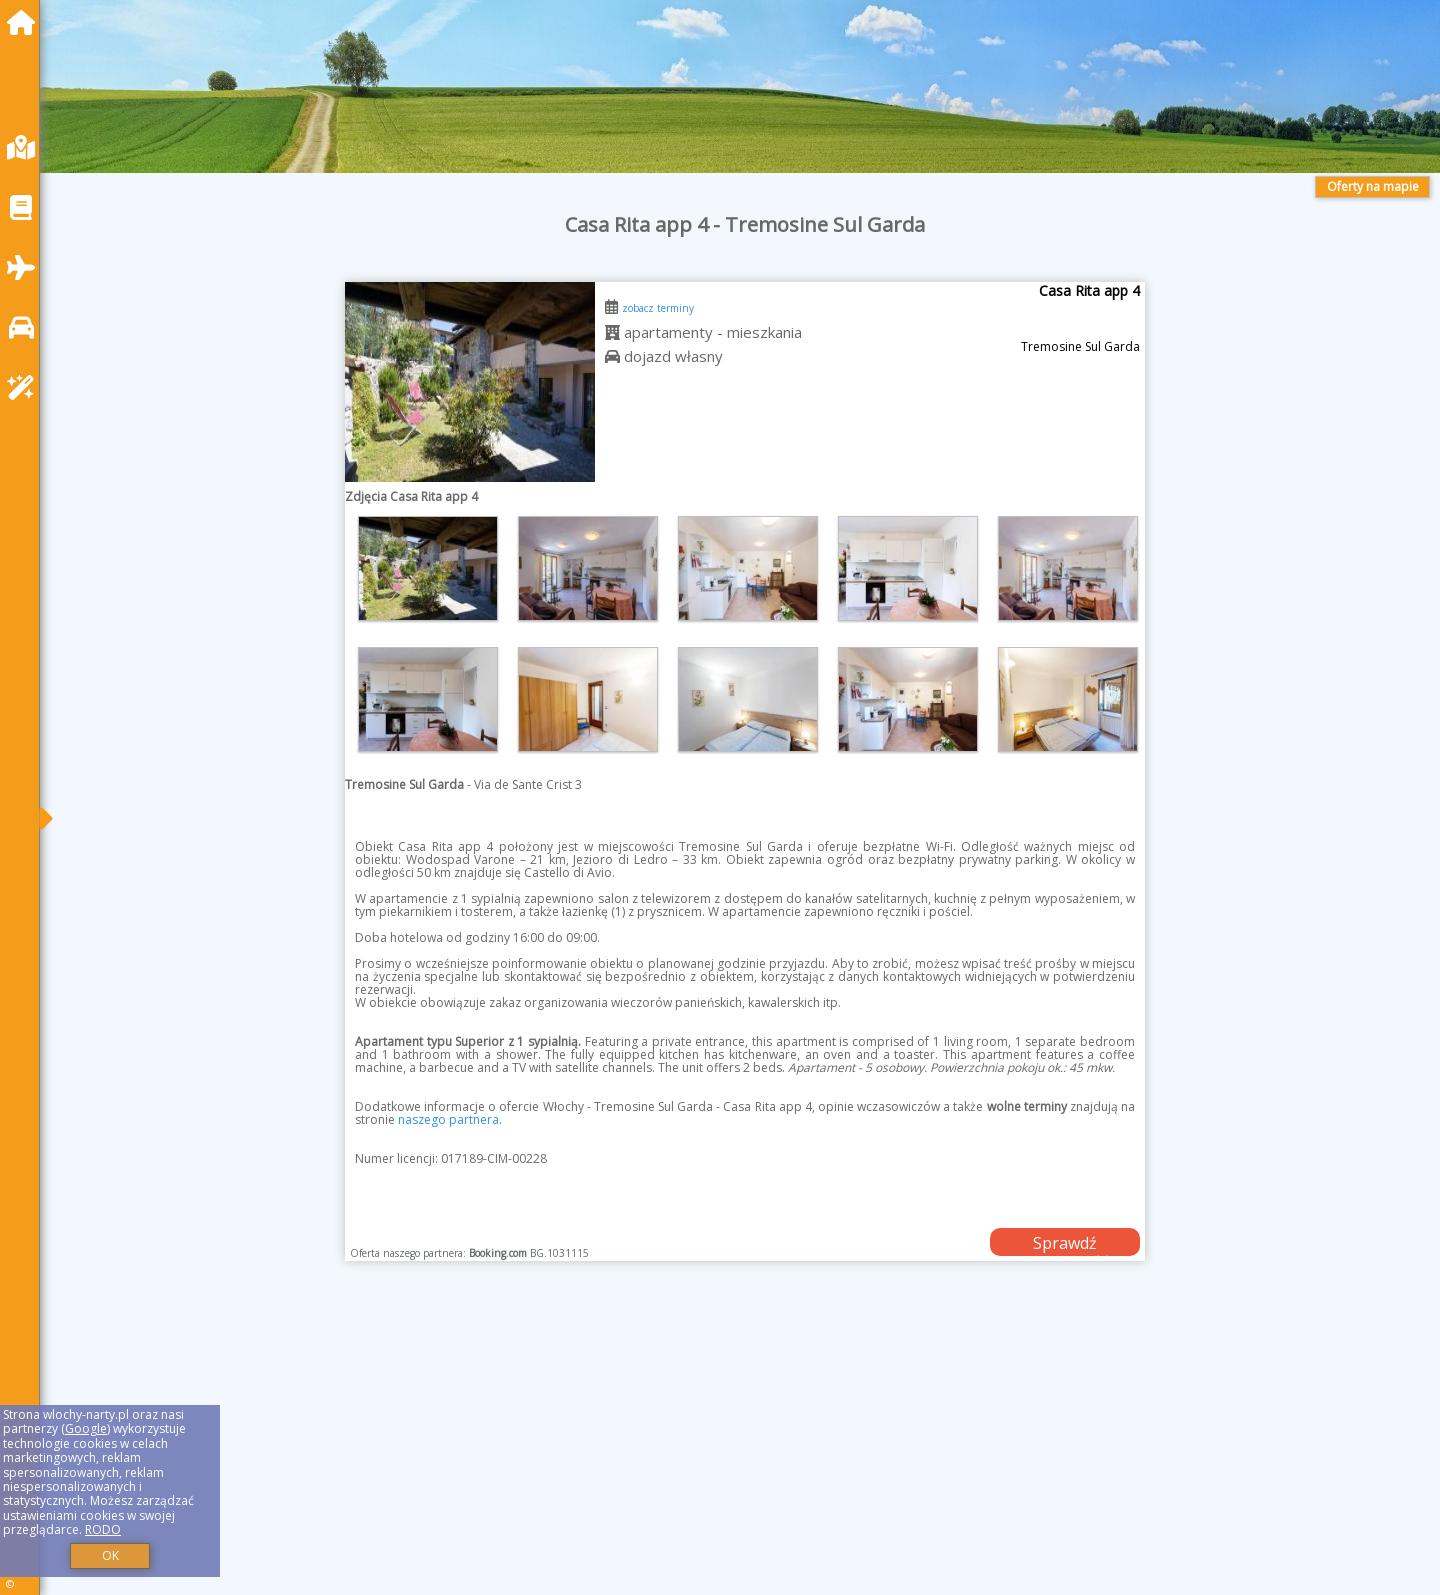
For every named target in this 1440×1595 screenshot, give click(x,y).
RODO (103, 1529)
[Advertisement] (660, 1453)
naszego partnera (448, 1119)
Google (86, 1428)
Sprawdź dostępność (1065, 1244)
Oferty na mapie (1373, 186)
